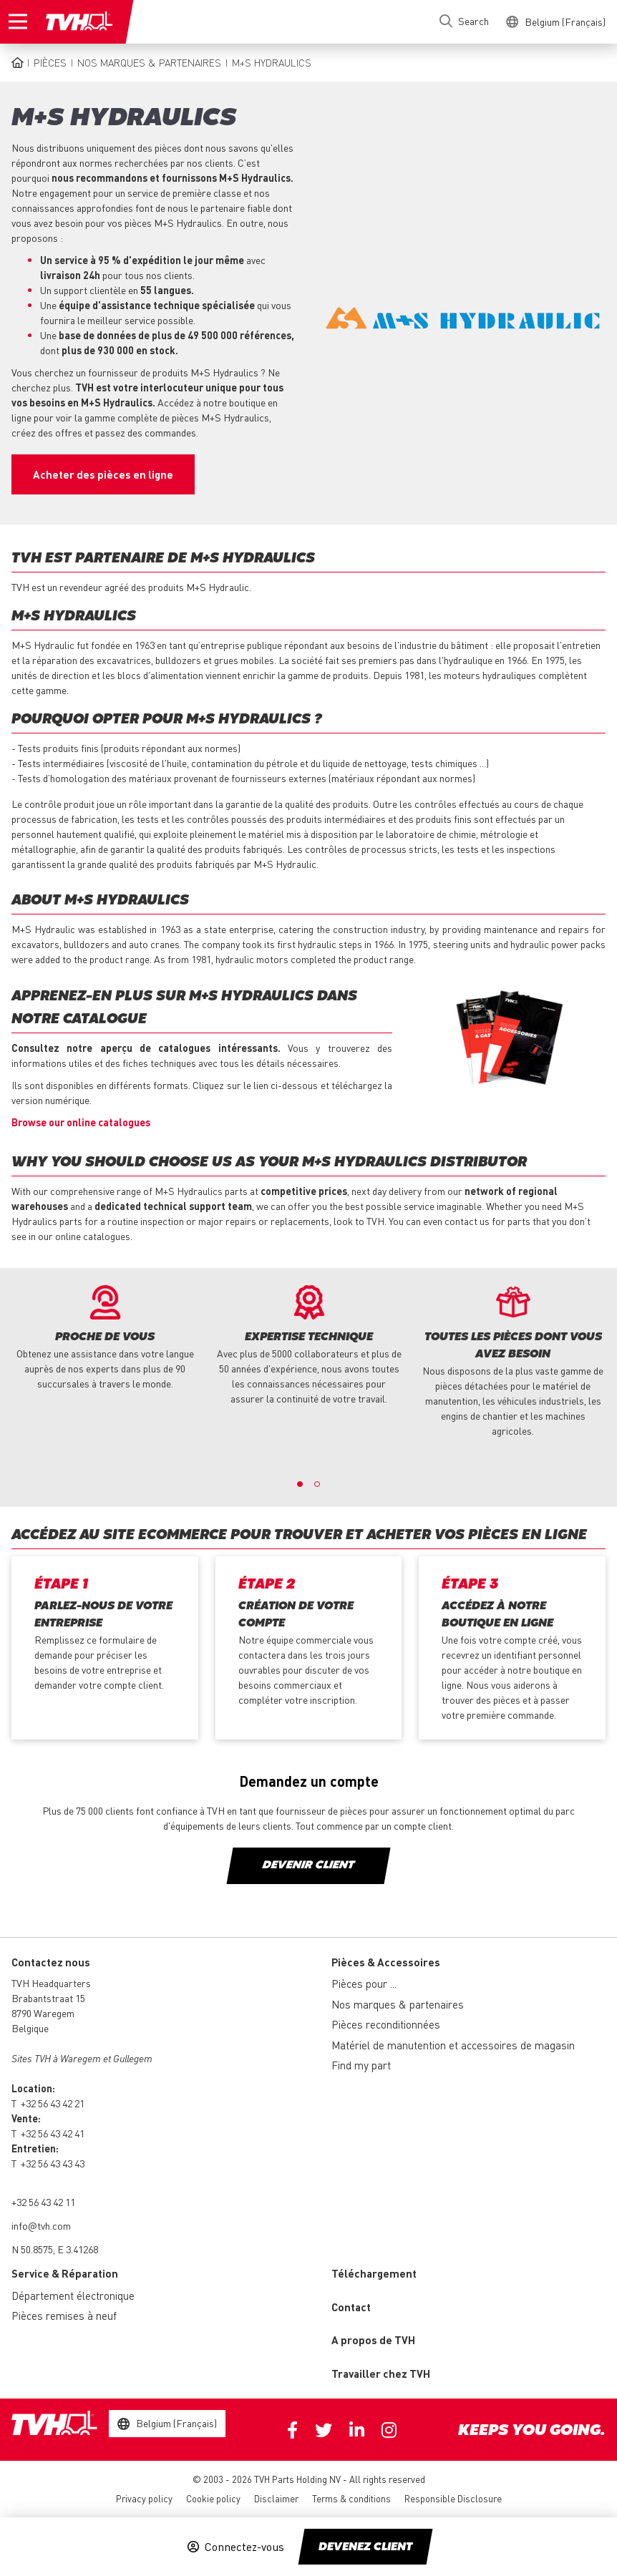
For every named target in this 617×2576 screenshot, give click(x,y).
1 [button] (300, 1484)
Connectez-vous (244, 2546)
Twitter (323, 2430)
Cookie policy (213, 2498)
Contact (351, 2307)
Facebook (292, 2430)
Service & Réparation (64, 2273)
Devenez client (365, 2547)
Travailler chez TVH (380, 2373)
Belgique (30, 2027)
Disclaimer (276, 2498)
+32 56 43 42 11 (43, 2201)
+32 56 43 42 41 (52, 2133)
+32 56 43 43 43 (52, 2163)
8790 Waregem (42, 2012)
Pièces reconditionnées (385, 2024)
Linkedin (356, 2430)
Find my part (361, 2065)
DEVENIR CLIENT (308, 1865)
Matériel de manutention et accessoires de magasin (453, 2045)
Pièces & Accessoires (385, 1962)
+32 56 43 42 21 (52, 2103)
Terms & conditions (351, 2498)
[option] (105, 1338)
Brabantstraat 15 (48, 1997)
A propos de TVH (373, 2340)
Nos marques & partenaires (149, 62)
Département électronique (73, 2295)
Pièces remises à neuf (64, 2315)
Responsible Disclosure (453, 2498)
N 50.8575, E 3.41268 (54, 2249)
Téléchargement (374, 2273)
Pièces (50, 62)
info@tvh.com (41, 2225)
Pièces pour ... (364, 1983)
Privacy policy (144, 2498)
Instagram (389, 2430)
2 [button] (317, 1484)
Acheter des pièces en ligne (103, 474)
